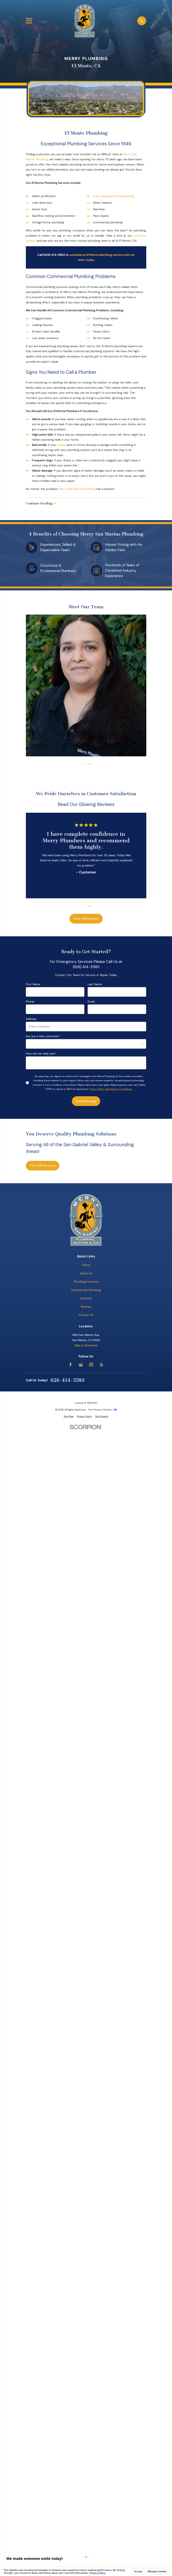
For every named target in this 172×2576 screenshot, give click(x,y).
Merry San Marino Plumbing (77, 489)
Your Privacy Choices (102, 1409)
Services (86, 1298)
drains (61, 445)
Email (91, 1001)
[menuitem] (69, 1416)
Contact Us (86, 1315)
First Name (33, 984)
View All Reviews (86, 919)
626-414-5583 (68, 1380)
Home (86, 1265)
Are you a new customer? (43, 1036)
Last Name (95, 984)
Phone (30, 1001)
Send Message (85, 1101)
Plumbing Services (86, 1281)
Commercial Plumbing (86, 1290)
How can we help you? (41, 1053)
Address (31, 1019)
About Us (86, 1273)
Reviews (86, 1307)
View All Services (43, 1165)
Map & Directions (86, 1345)
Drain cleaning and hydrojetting (113, 196)
